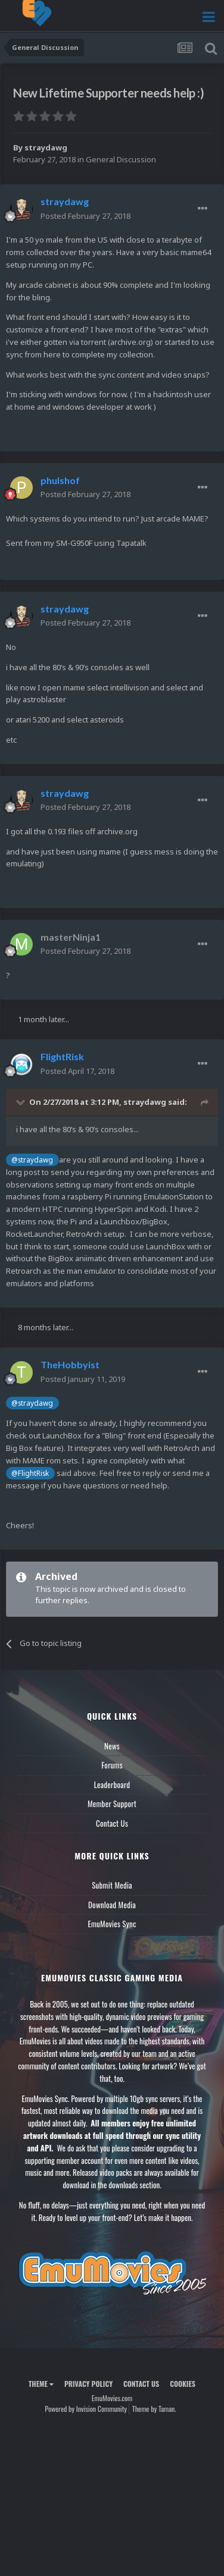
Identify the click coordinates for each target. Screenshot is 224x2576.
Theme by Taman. (154, 2409)
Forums (112, 1765)
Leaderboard (112, 1784)
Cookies (182, 2384)
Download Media (112, 1905)
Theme (41, 2384)
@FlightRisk (30, 1473)
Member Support (112, 1804)
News (112, 1746)
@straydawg (32, 1159)
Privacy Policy (88, 2384)
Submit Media (112, 1885)
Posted (85, 216)
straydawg (45, 147)
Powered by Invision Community (86, 2409)
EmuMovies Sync (112, 1924)
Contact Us (112, 1823)
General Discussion (121, 159)
